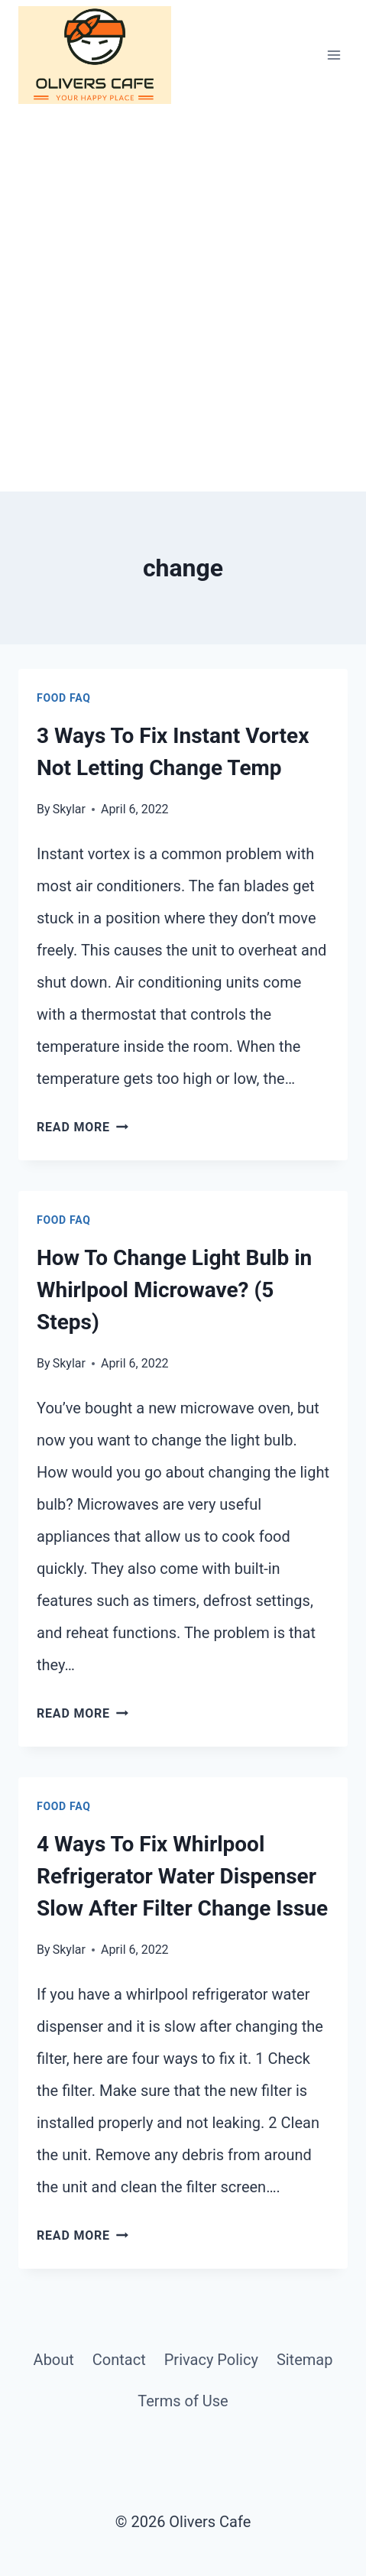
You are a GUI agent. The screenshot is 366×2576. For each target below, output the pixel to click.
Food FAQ (64, 698)
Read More (82, 1127)
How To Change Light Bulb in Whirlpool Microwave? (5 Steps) (174, 1290)
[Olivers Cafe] (94, 55)
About (54, 2360)
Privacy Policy (211, 2360)
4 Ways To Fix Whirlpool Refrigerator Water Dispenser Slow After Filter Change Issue (182, 1876)
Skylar (69, 809)
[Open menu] (333, 55)
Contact (119, 2360)
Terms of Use (183, 2401)
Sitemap (305, 2360)
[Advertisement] (183, 301)
